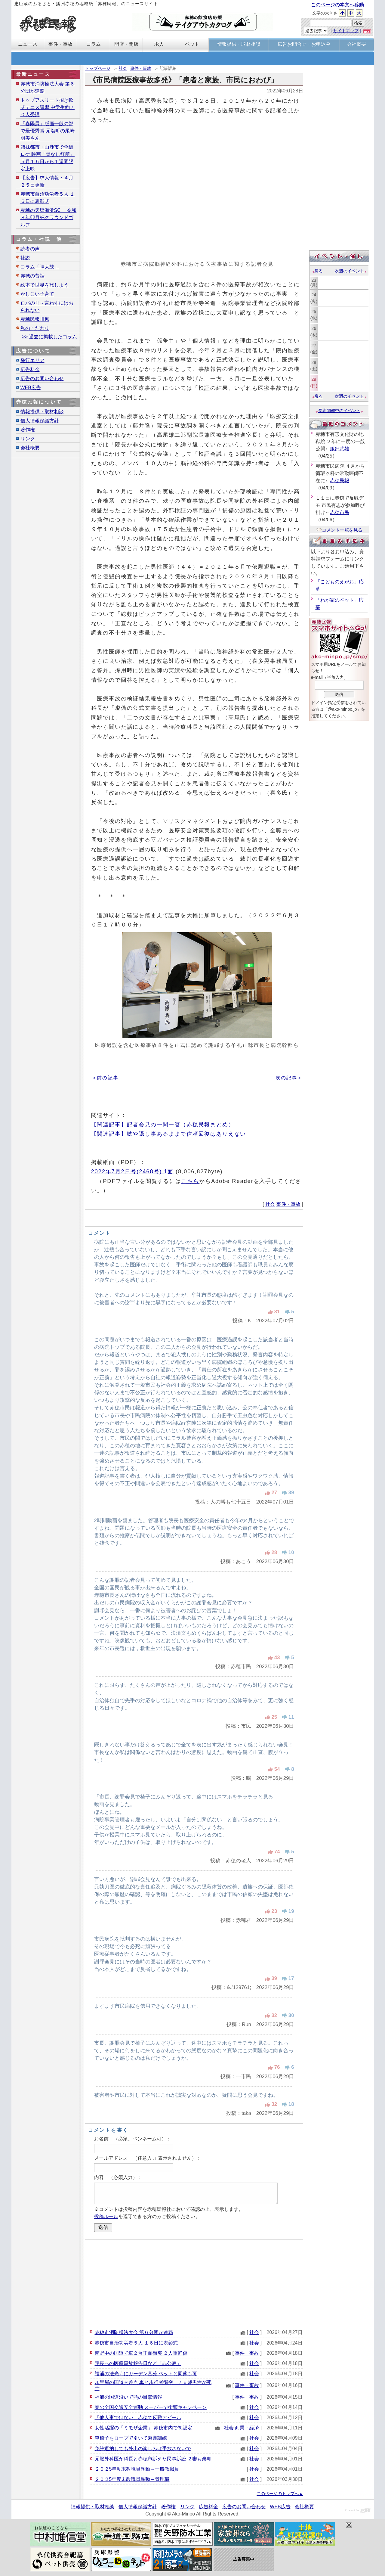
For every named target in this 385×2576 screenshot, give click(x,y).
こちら (190, 1181)
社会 (123, 68)
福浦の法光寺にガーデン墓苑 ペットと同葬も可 (146, 2373)
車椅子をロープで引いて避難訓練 (131, 2438)
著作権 (27, 429)
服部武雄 (339, 448)
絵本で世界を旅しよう (44, 284)
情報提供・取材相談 (42, 411)
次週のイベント (351, 270)
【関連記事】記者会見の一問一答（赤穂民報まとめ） (162, 1124)
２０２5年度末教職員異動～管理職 (132, 2479)
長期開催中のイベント (339, 410)
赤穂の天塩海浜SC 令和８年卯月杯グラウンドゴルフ (48, 217)
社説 (25, 257)
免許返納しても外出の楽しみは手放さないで (143, 2448)
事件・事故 (140, 68)
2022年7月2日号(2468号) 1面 (132, 1171)
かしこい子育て (37, 293)
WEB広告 (30, 387)
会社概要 (30, 447)
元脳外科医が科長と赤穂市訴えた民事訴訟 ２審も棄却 (153, 2458)
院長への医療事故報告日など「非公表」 (138, 2363)
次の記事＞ (289, 1077)
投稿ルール (106, 2216)
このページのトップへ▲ (280, 2493)
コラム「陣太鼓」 (39, 266)
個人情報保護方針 (39, 420)
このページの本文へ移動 (337, 4)
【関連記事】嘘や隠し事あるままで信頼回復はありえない (168, 1134)
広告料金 (30, 369)
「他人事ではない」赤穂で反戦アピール (138, 2417)
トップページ (97, 68)
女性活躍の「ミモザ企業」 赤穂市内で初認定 (143, 2427)
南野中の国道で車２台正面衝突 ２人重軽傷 (141, 2353)
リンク (27, 438)
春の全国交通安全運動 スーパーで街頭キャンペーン (151, 2407)
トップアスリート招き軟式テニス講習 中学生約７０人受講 (47, 107)
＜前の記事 (105, 1077)
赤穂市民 (339, 512)
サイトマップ (346, 30)
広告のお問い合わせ (42, 378)
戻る (317, 270)
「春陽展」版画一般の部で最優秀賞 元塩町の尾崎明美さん (47, 131)
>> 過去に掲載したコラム (49, 336)
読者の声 (30, 248)
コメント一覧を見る (339, 529)
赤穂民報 (339, 480)
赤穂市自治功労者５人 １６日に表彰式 (136, 2342)
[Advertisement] (194, 2284)
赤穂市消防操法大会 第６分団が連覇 (134, 2332)
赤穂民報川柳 (34, 319)
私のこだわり (34, 328)
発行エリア (32, 360)
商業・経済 (247, 2427)
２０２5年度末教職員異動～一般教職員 (137, 2469)
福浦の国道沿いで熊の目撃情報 (128, 2397)
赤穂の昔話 (32, 275)
